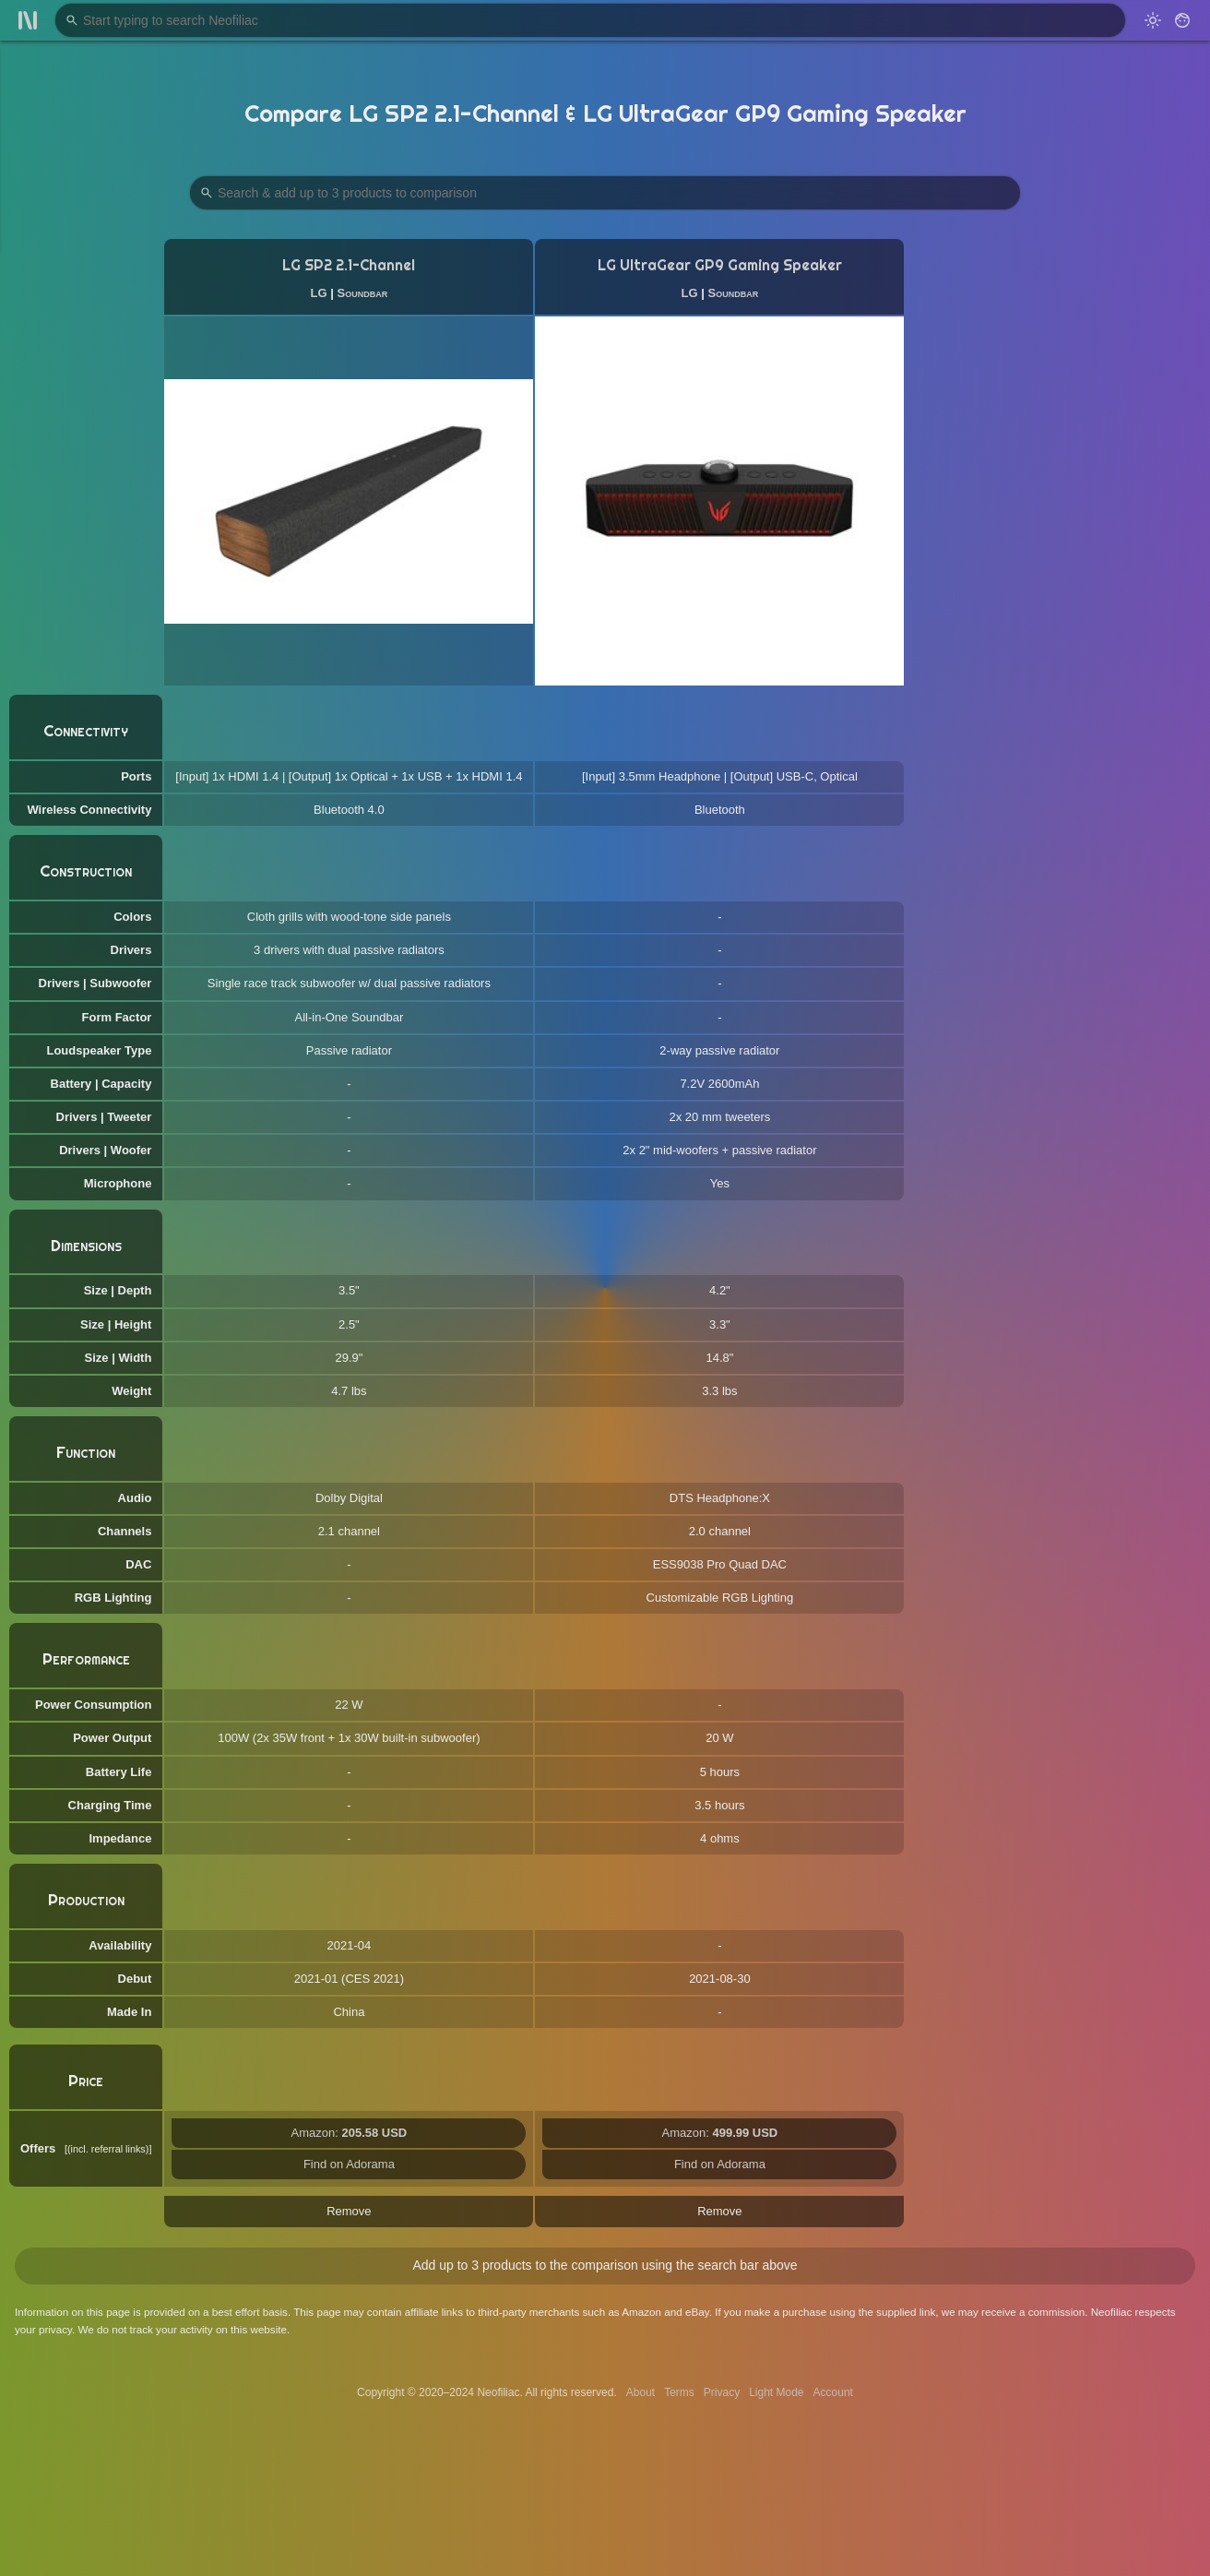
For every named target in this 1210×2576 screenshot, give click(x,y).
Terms (679, 2392)
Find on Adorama (349, 2164)
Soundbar (363, 293)
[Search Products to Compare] (605, 192)
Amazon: (349, 2133)
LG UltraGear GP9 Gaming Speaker (720, 265)
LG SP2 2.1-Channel (348, 265)
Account (833, 2392)
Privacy (722, 2392)
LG (319, 293)
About (640, 2392)
